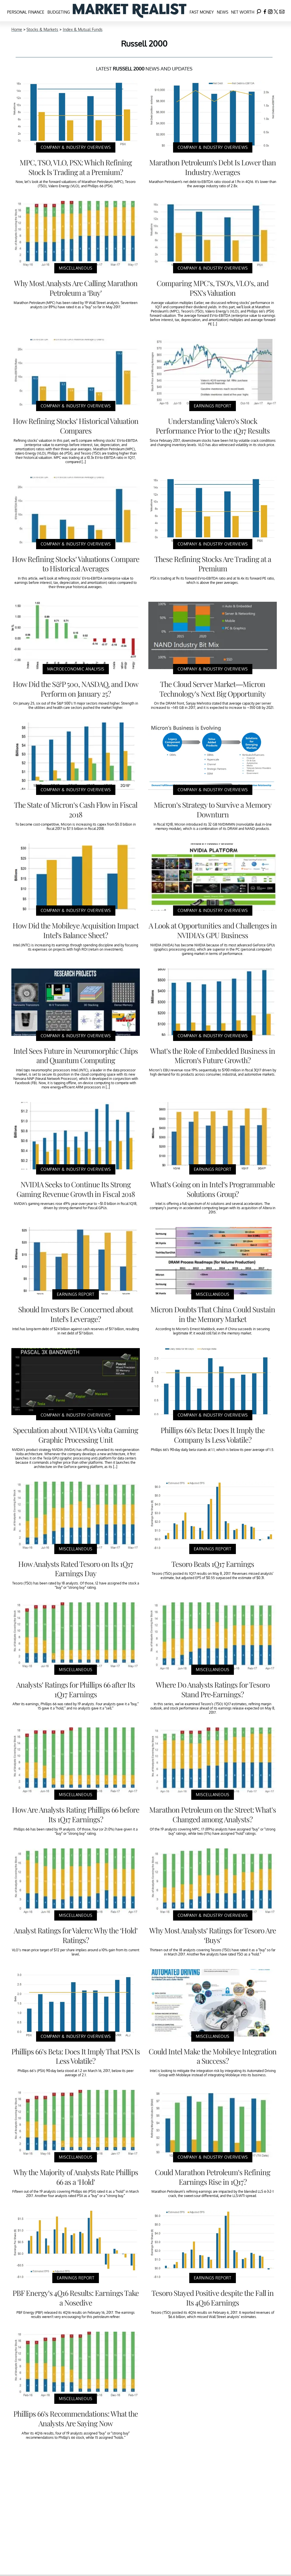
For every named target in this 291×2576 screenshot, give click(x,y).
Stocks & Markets (42, 29)
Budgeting (58, 12)
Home (16, 29)
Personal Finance (25, 12)
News (222, 12)
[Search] (258, 10)
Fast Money (202, 12)
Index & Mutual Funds (83, 29)
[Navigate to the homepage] (129, 10)
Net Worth (242, 12)
